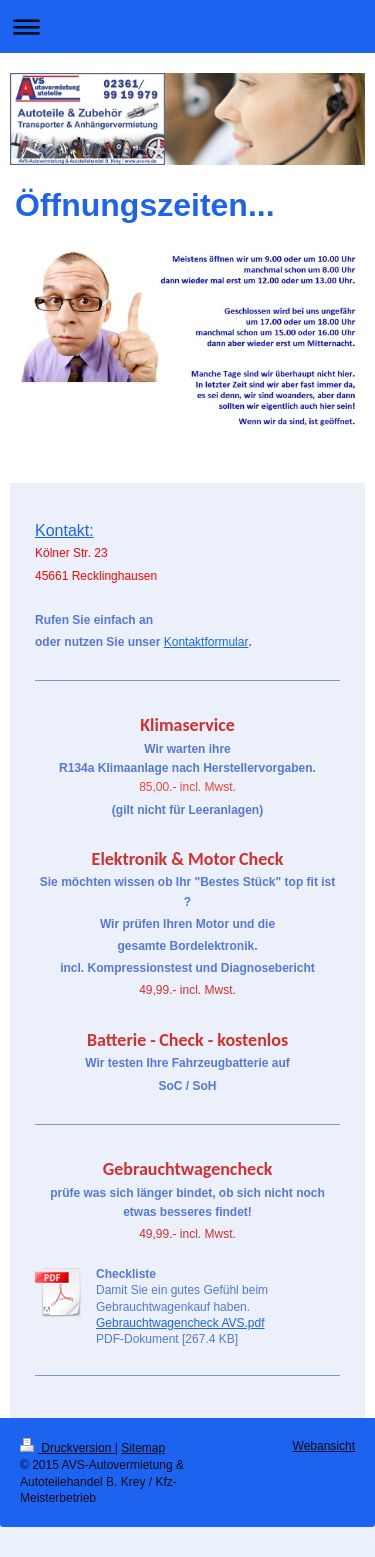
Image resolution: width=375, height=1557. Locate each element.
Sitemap (143, 1448)
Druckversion (67, 1448)
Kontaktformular (206, 642)
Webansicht (324, 1446)
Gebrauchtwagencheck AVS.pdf (180, 1323)
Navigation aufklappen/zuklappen (187, 26)
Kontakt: (64, 530)
